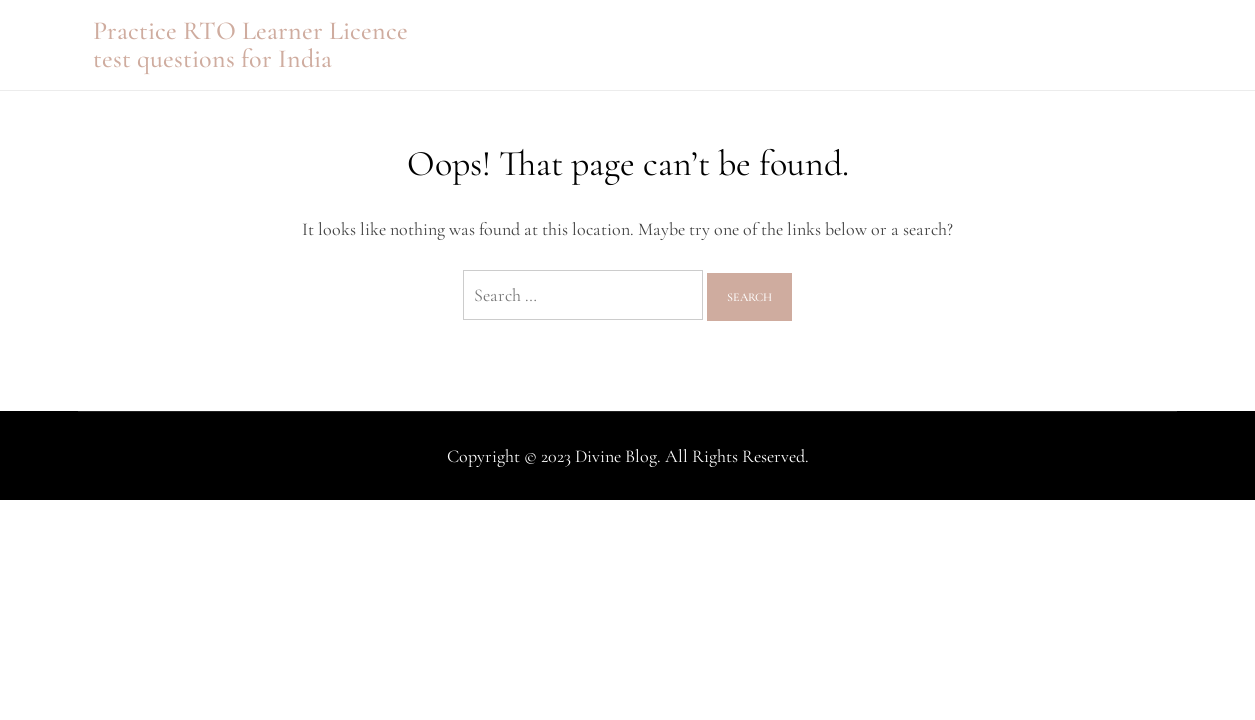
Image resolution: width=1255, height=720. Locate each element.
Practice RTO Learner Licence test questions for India (250, 44)
